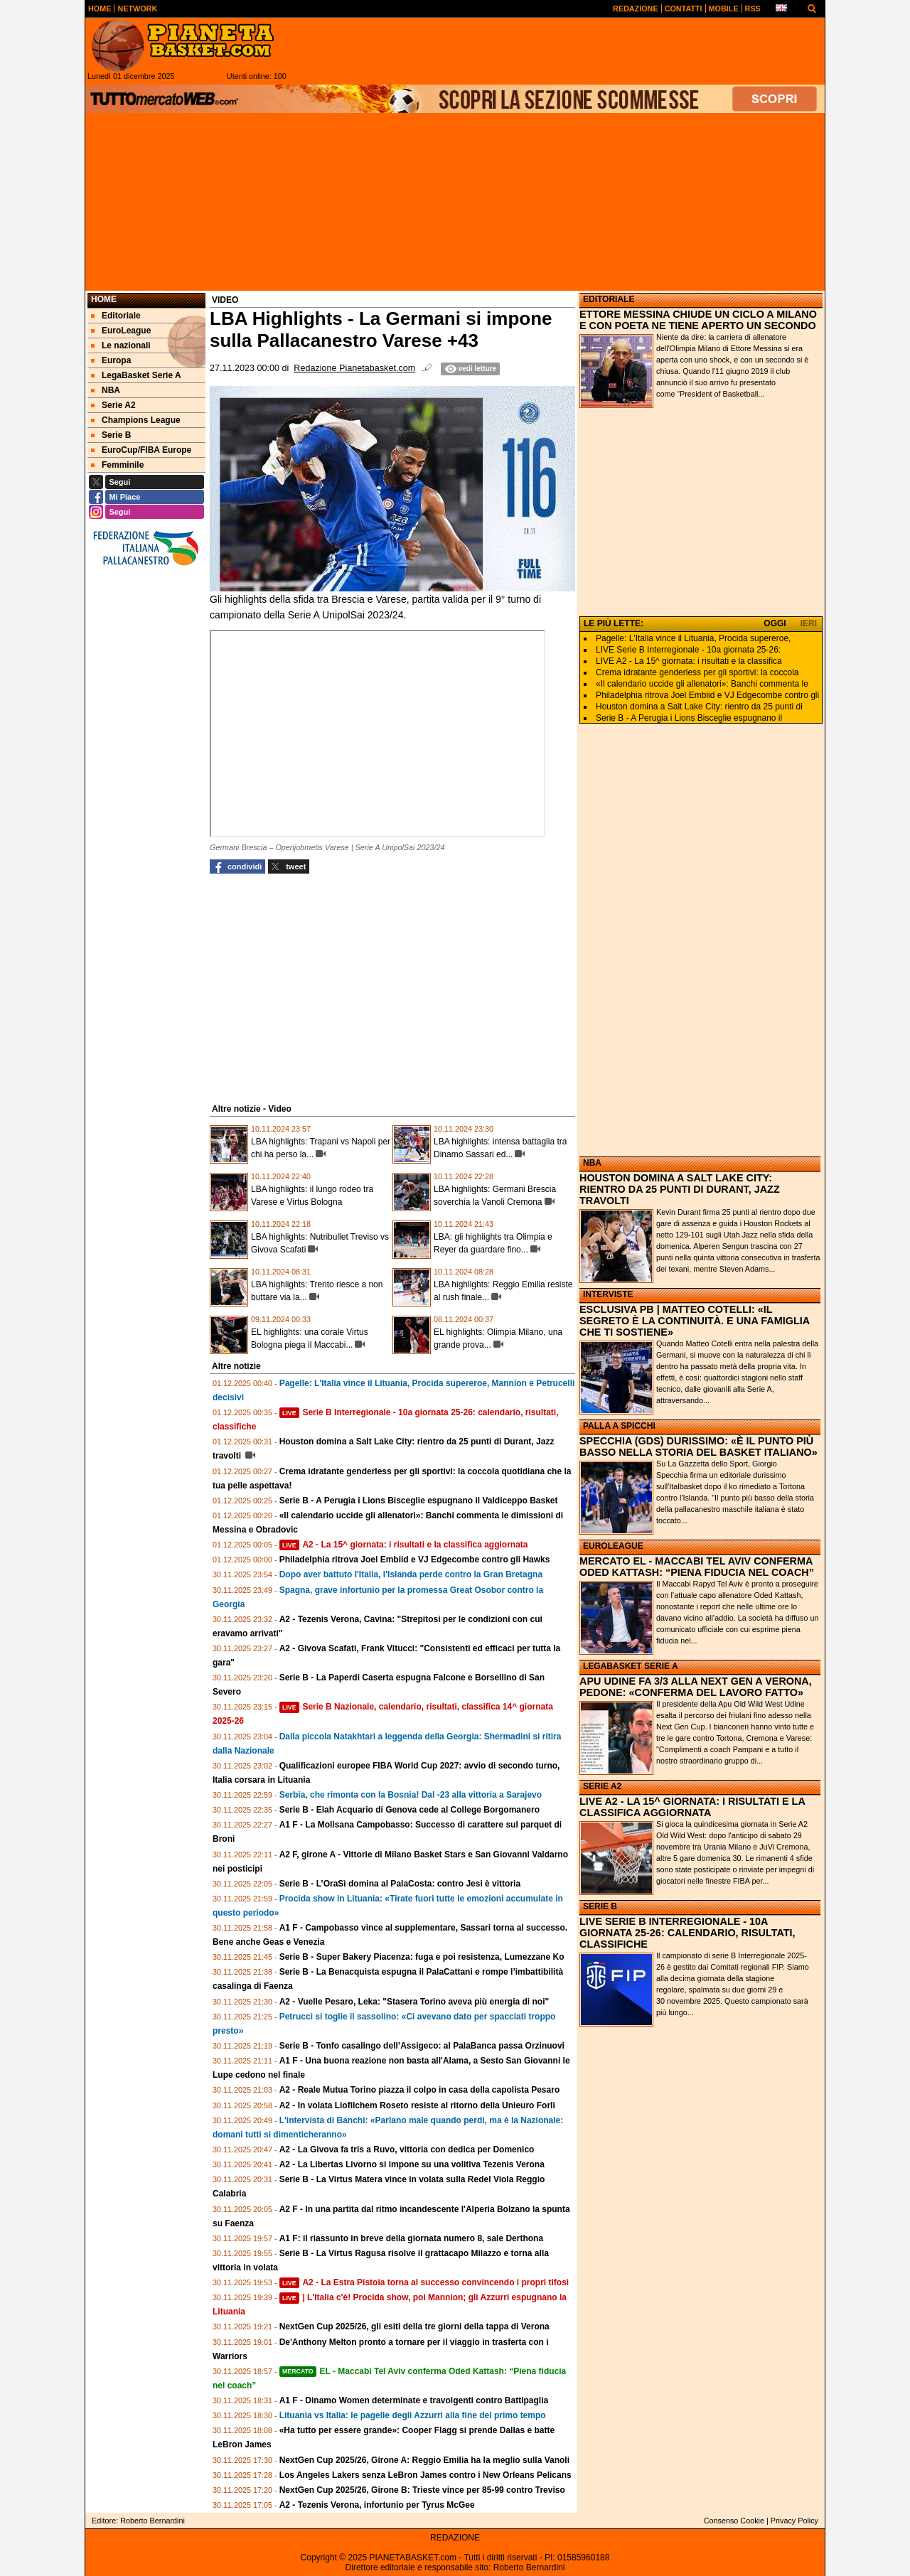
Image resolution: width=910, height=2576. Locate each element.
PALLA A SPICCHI (619, 1426)
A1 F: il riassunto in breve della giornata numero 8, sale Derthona (411, 2238)
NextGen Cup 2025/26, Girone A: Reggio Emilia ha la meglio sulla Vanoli (424, 2460)
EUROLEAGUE (613, 1546)
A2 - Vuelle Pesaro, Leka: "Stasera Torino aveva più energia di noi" (414, 2002)
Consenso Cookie (734, 2520)
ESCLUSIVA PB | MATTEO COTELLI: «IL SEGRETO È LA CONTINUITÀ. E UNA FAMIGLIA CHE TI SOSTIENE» (694, 1321)
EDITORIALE (608, 299)
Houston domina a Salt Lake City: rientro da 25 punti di (699, 707)
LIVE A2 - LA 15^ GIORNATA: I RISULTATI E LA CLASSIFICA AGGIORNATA (692, 1807)
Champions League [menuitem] (136, 420)
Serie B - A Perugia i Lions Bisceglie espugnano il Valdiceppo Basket (418, 1501)
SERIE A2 (602, 1786)
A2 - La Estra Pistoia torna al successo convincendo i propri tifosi (424, 2282)
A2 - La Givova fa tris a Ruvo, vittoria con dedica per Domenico (407, 2149)
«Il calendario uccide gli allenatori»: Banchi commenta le (702, 684)
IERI (809, 623)
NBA (592, 1163)
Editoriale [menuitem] (116, 316)
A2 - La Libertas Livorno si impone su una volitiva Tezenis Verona (412, 2164)
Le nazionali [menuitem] (121, 345)
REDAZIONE (455, 2538)
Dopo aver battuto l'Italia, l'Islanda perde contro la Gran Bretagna (410, 1574)
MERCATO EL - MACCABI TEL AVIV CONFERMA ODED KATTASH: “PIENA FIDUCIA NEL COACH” (696, 1566)
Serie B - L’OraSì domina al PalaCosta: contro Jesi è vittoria (399, 1884)
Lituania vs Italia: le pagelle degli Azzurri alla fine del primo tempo (412, 2415)
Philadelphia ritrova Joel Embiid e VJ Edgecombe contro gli (707, 695)
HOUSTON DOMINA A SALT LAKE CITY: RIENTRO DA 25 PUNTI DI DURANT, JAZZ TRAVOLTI (679, 1189)
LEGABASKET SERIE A (630, 1666)
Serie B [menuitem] (111, 435)
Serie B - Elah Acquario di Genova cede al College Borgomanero (409, 1810)
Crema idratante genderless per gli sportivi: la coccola (697, 672)
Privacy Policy (794, 2520)
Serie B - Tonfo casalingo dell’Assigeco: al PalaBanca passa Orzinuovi (421, 2046)
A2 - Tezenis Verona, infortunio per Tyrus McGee (377, 2505)
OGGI (775, 623)
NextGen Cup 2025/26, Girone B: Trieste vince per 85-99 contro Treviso (422, 2490)
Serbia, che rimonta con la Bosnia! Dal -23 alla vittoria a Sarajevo (410, 1795)
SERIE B (600, 1906)
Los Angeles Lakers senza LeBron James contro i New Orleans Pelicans (425, 2475)
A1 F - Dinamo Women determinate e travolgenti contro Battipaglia (414, 2400)
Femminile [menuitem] (117, 465)
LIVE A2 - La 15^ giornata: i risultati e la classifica (689, 661)
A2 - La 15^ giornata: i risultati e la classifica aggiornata (403, 1545)
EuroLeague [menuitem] (121, 331)
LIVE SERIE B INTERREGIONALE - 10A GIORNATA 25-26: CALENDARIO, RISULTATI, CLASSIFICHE (687, 1933)
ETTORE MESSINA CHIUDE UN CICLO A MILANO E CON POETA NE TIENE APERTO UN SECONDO (698, 319)
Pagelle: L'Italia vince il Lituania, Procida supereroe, (693, 638)
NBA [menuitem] (105, 390)
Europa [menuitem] (111, 360)
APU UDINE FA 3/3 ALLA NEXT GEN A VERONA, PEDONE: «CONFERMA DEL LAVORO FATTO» (695, 1686)
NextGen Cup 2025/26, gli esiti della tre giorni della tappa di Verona (414, 2326)
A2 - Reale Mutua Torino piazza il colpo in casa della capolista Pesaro (419, 2090)
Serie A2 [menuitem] (113, 405)
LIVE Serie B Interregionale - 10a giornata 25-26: (688, 650)
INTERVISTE (608, 1294)
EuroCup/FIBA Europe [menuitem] (141, 450)
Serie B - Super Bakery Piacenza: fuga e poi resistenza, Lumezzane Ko (421, 1957)
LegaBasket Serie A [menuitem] (136, 375)
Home (104, 299)
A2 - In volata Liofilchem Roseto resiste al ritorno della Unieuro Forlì (417, 2105)
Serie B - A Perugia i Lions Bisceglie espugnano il (689, 718)
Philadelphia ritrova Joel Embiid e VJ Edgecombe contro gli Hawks (414, 1560)
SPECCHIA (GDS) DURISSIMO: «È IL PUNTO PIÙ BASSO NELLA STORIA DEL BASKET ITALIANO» (698, 1446)
